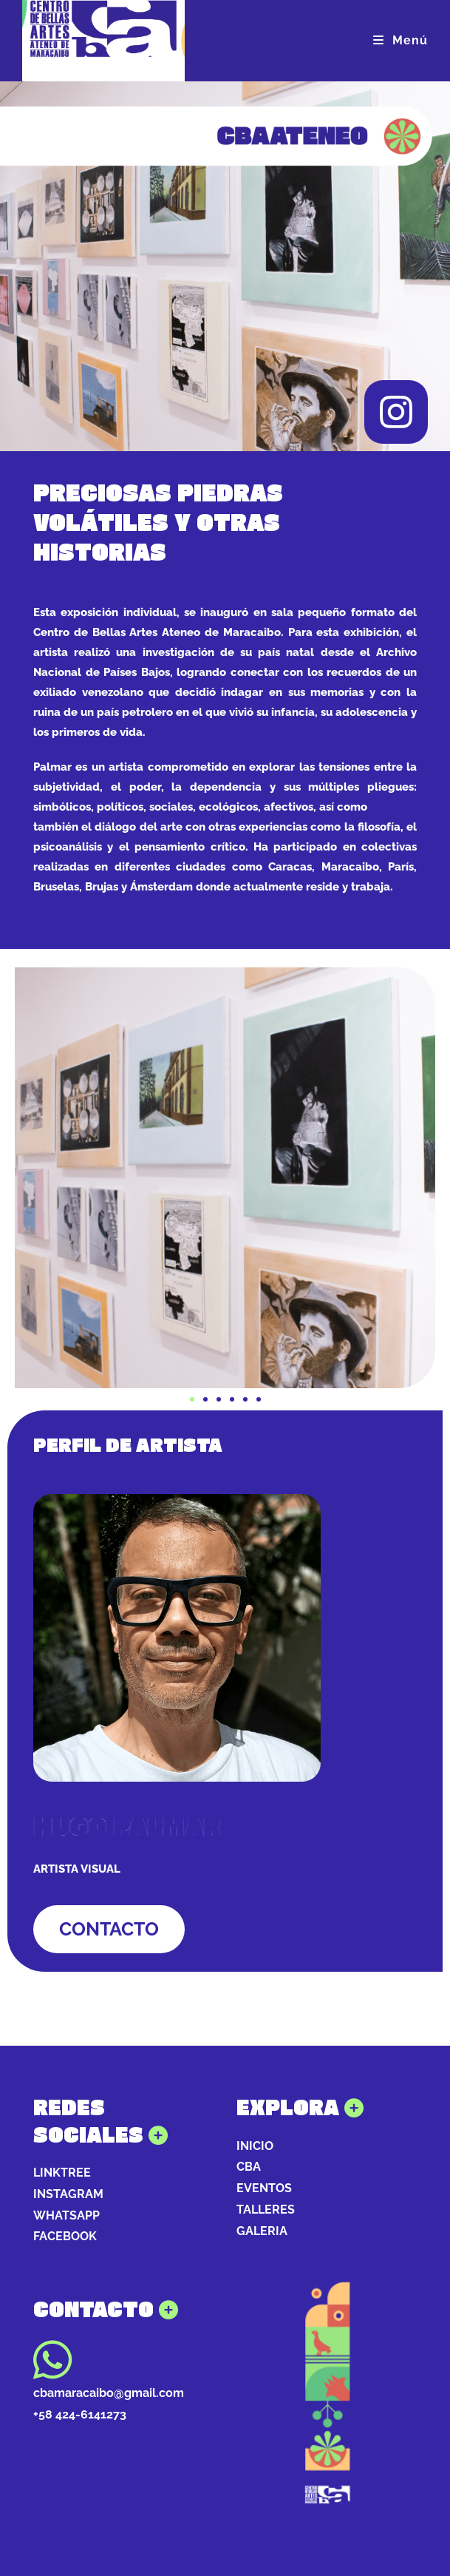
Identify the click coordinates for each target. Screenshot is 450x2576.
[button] (192, 1399)
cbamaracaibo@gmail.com (108, 2393)
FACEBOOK (65, 2236)
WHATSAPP (66, 2215)
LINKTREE (62, 2173)
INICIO (254, 2146)
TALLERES (265, 2210)
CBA (248, 2167)
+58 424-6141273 (79, 2414)
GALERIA (261, 2231)
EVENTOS (264, 2188)
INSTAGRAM (68, 2194)
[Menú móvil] (400, 40)
